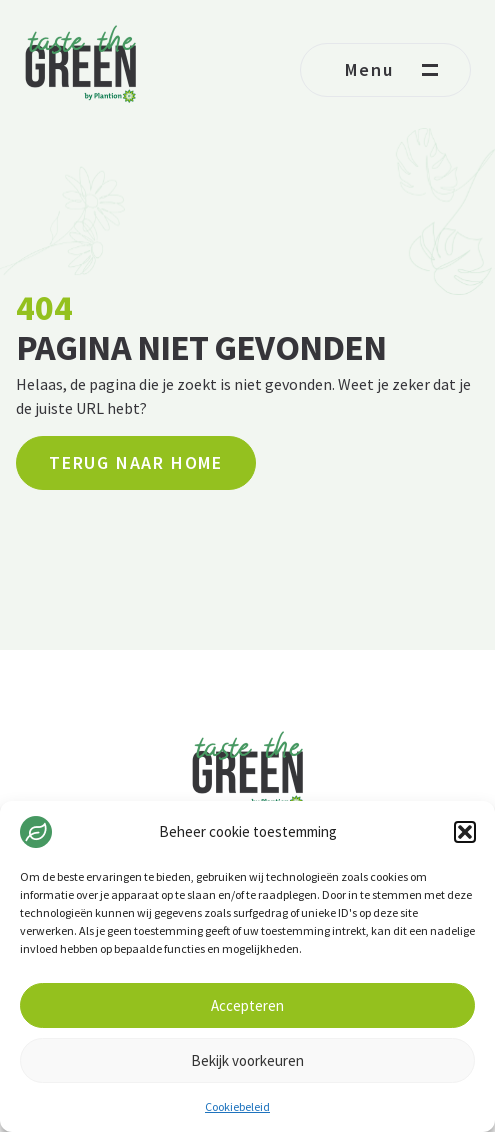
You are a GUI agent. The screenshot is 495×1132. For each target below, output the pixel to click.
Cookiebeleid (237, 1106)
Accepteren (247, 1005)
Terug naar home (136, 462)
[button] (465, 832)
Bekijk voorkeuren (247, 1060)
